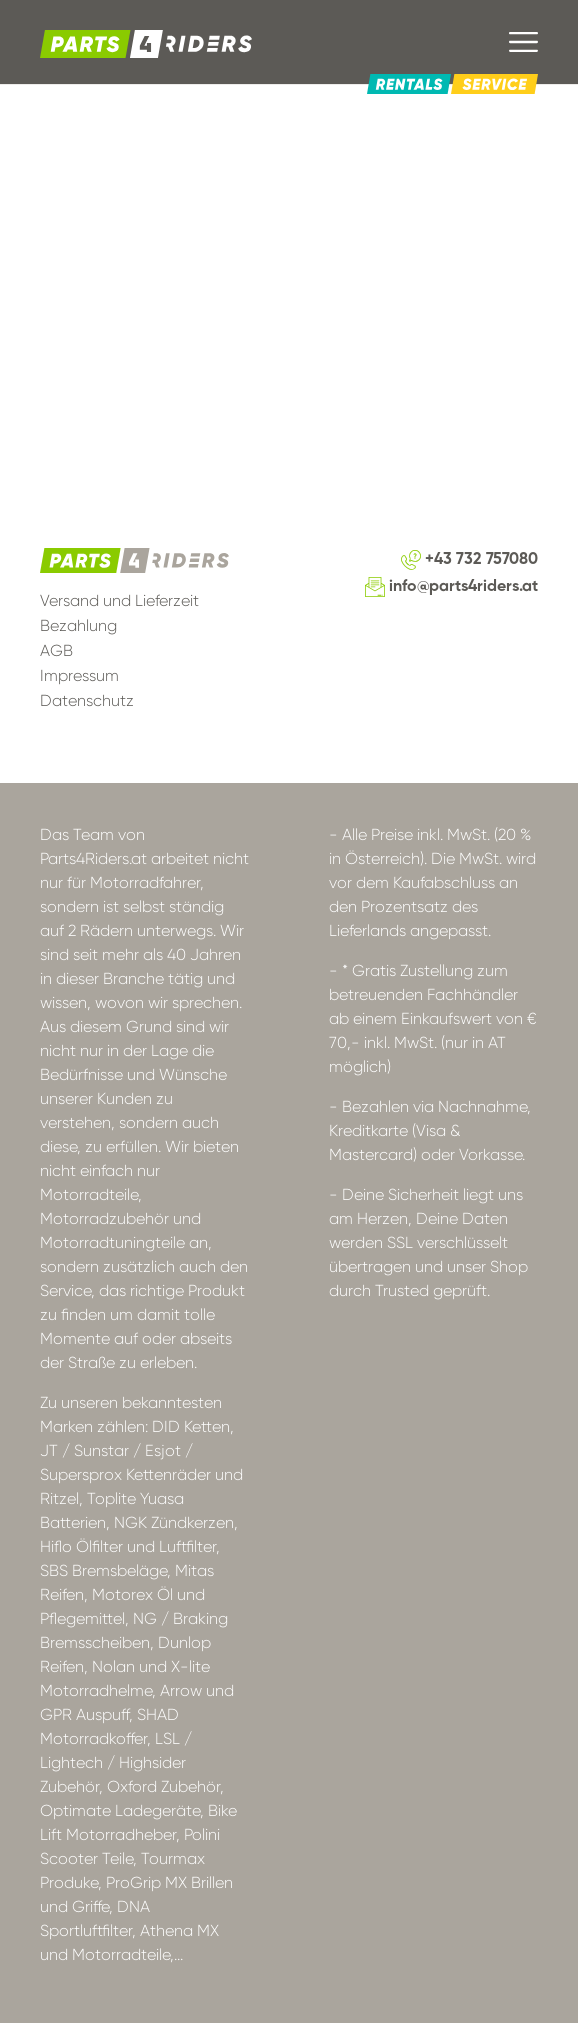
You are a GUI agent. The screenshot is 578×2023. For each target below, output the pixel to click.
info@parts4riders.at (451, 587)
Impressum (79, 675)
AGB (56, 650)
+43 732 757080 (469, 560)
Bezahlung (78, 625)
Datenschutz (87, 700)
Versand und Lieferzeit (119, 600)
